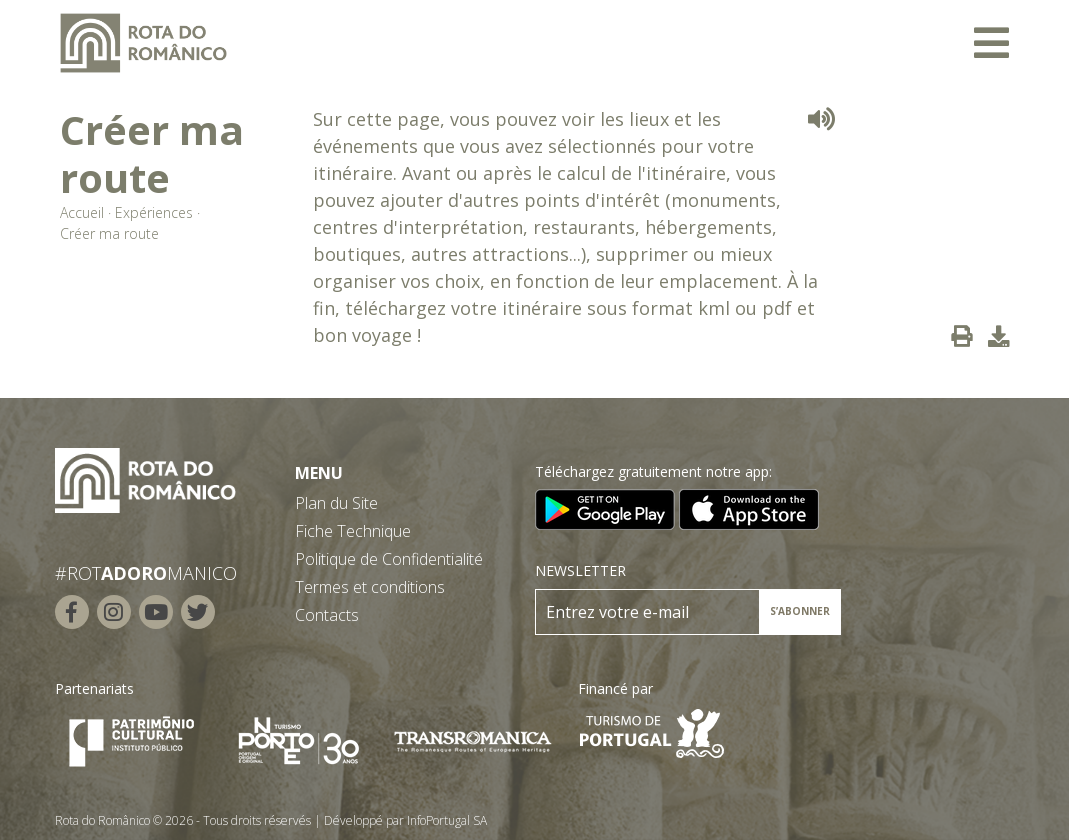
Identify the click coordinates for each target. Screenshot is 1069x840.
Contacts (327, 615)
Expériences (154, 212)
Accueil (82, 212)
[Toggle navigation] (991, 43)
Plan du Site (336, 503)
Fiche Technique (353, 531)
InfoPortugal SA (447, 820)
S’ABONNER (800, 611)
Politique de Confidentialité (389, 559)
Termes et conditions (370, 587)
